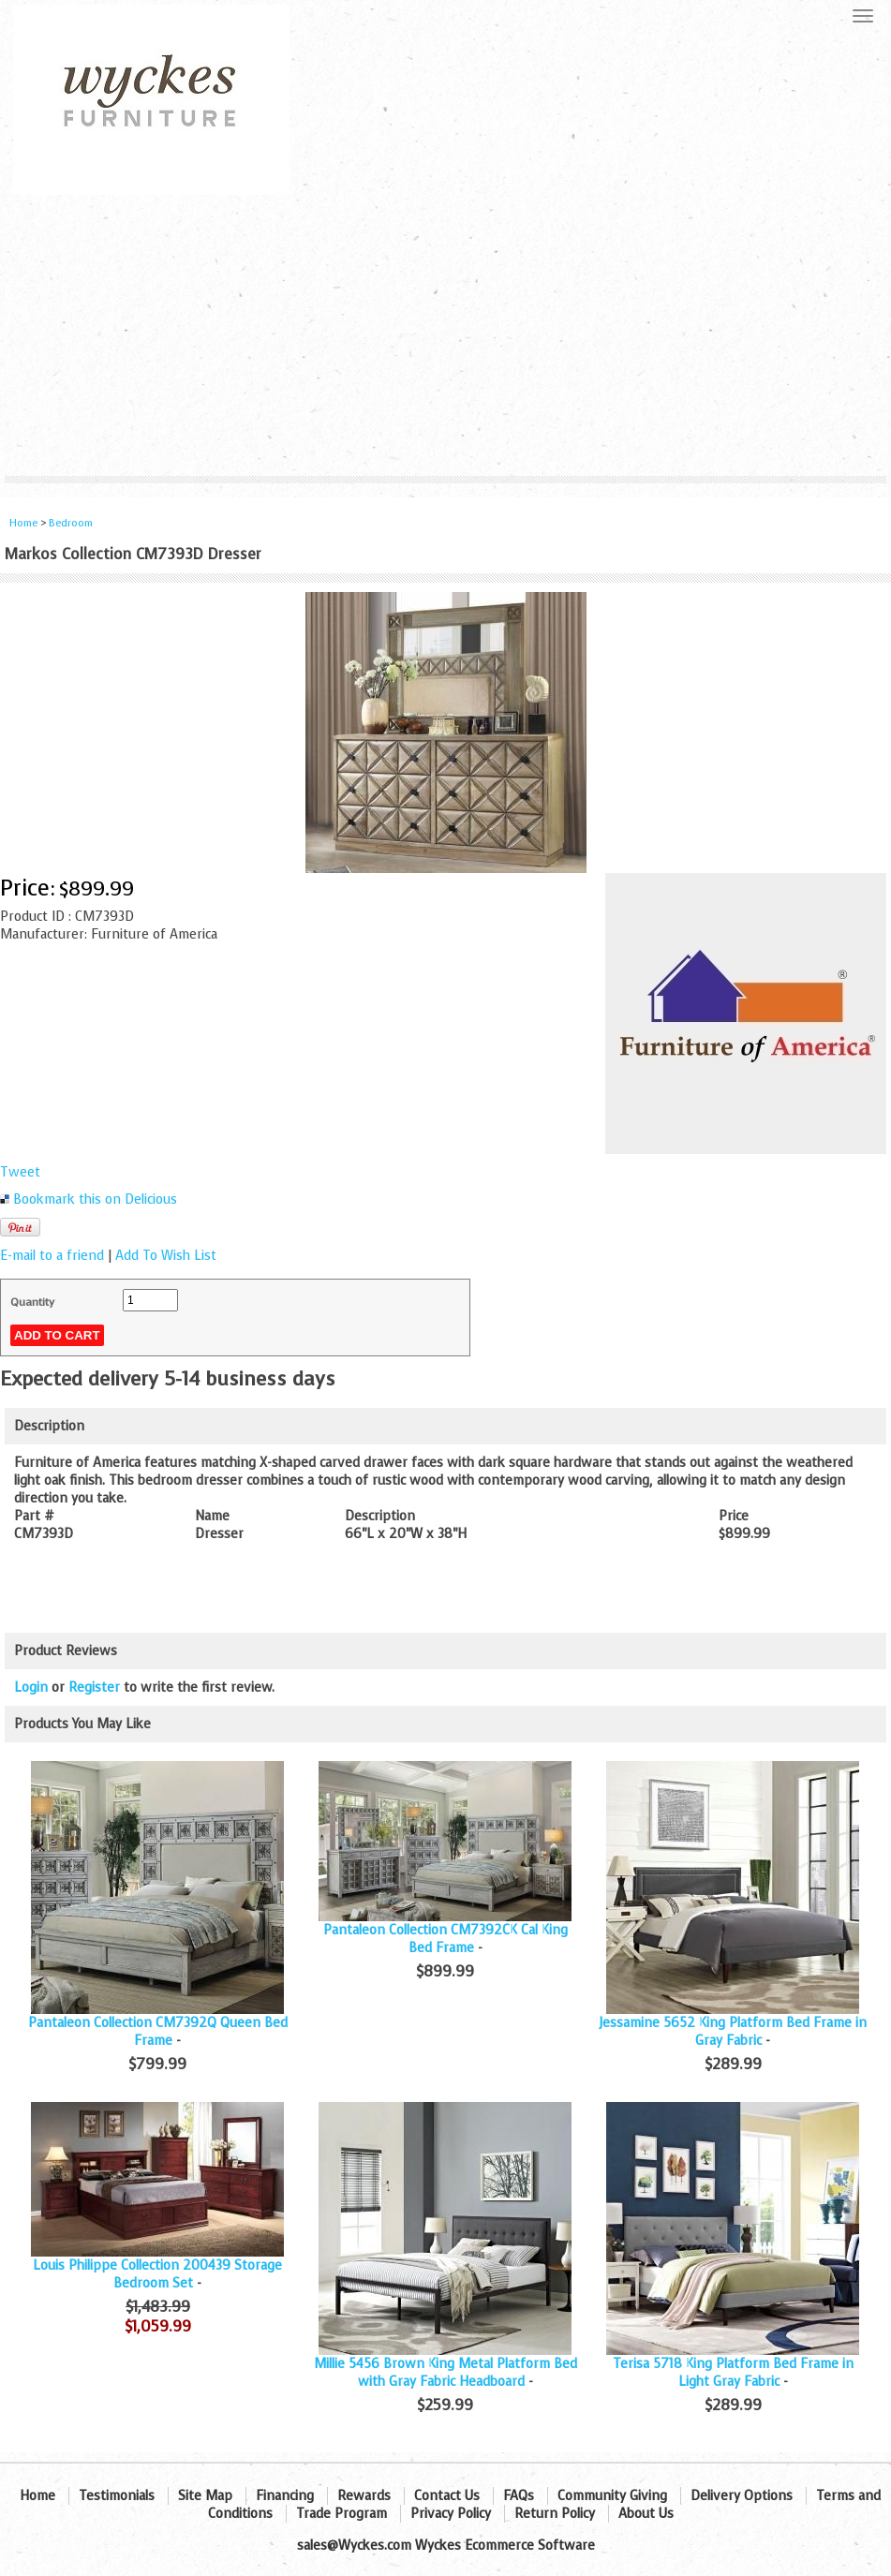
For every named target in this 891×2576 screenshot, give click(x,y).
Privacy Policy (450, 2514)
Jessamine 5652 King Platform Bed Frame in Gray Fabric (733, 2032)
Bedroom (71, 523)
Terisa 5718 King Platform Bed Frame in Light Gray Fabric (733, 2373)
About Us (646, 2514)
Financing (285, 2496)
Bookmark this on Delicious (95, 1199)
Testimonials (117, 2496)
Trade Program (341, 2514)
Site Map (205, 2496)
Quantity (32, 1302)
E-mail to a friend (52, 1256)
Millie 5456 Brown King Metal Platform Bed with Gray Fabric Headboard (445, 2373)
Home (23, 523)
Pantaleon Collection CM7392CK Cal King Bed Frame (445, 1939)
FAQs (518, 2496)
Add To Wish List (165, 1256)
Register (94, 1687)
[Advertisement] (445, 335)
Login (31, 1687)
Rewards (364, 2496)
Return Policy (554, 2514)
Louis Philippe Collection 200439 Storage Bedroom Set (157, 2274)
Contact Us (447, 2496)
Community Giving (612, 2496)
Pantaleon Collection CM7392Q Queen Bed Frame (158, 2032)
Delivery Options (742, 2496)
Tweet (20, 1172)
